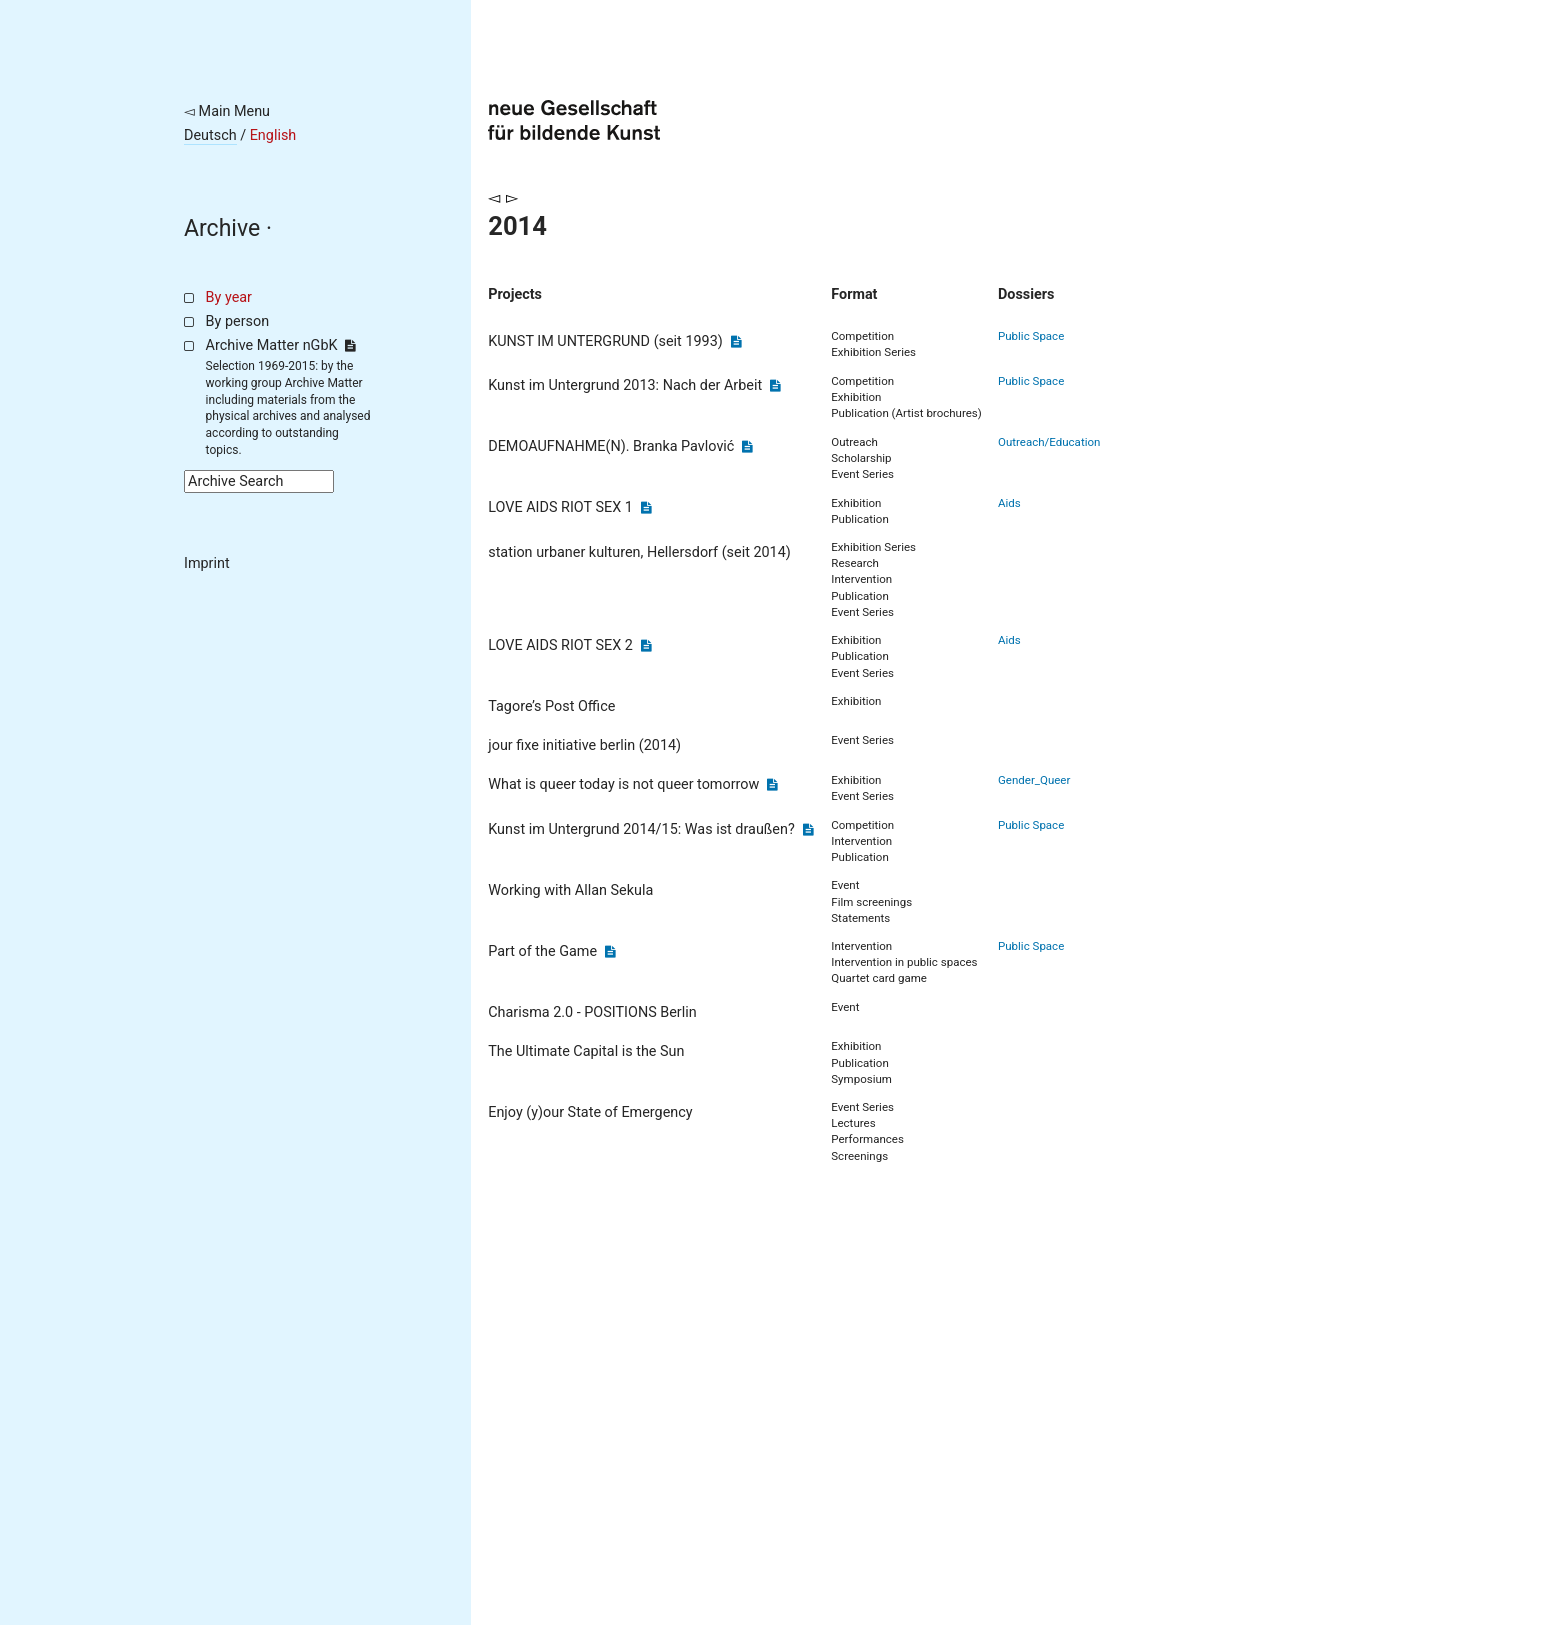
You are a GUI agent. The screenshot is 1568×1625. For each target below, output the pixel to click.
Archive (222, 228)
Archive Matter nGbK (281, 345)
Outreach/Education (1049, 442)
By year (229, 297)
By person (238, 321)
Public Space (1031, 336)
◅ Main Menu (227, 111)
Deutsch (210, 135)
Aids (1009, 503)
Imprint (207, 563)
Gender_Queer (1034, 780)
